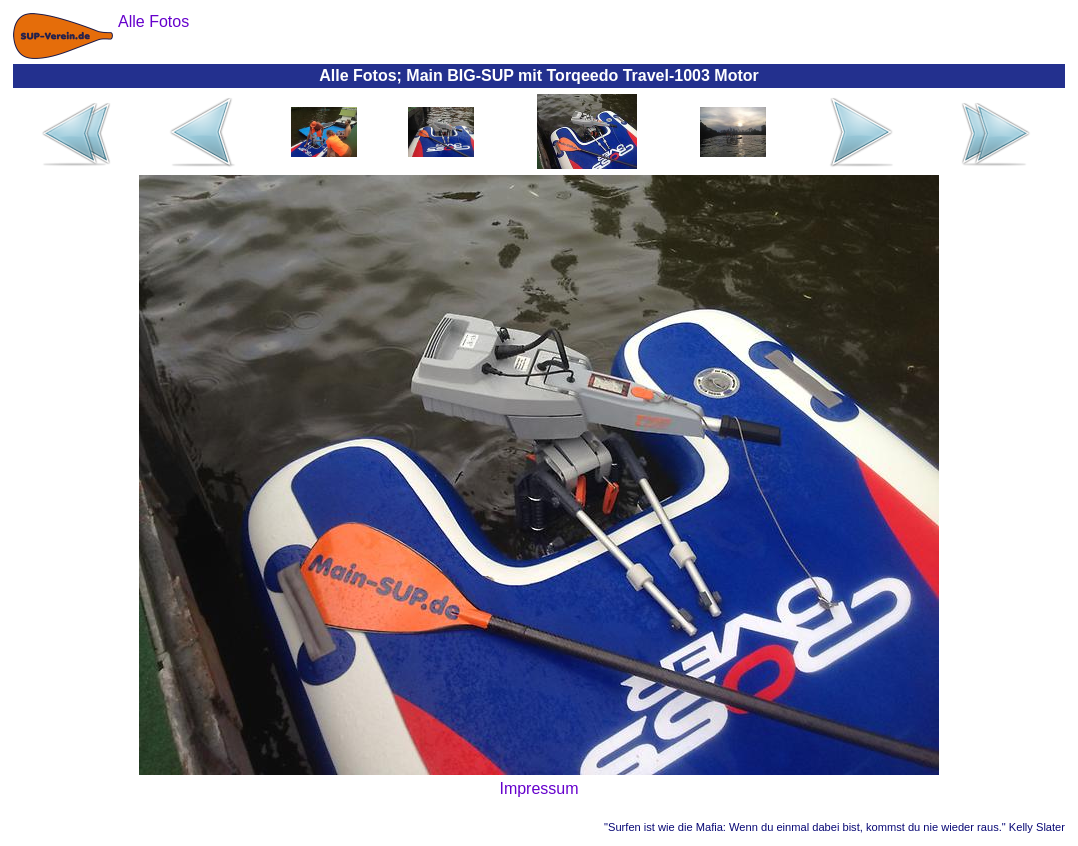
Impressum (538, 788)
